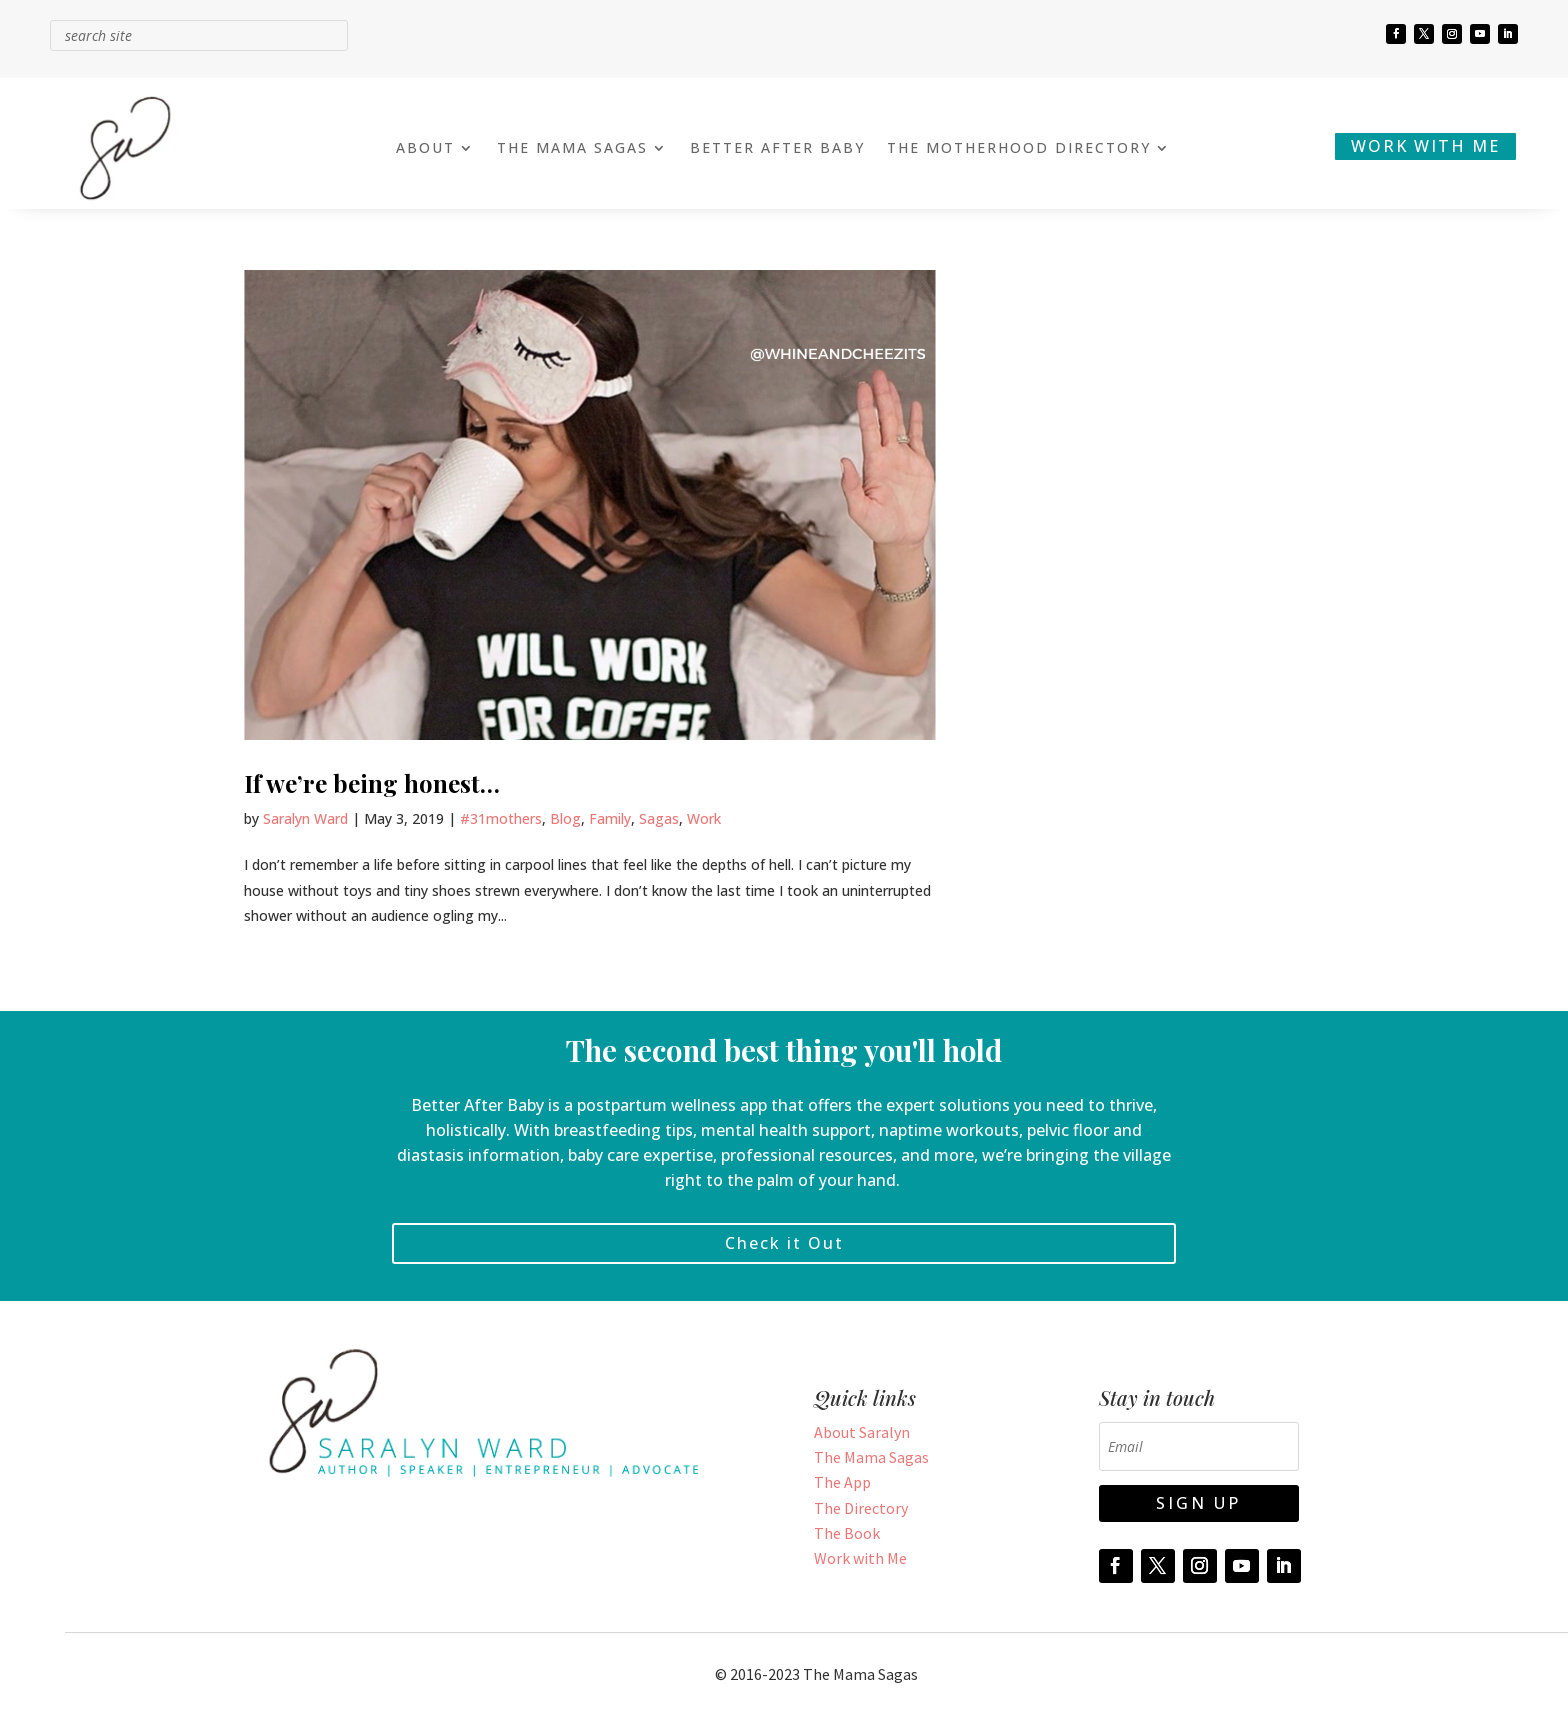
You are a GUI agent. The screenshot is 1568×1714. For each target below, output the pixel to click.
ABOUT (425, 149)
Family (610, 818)
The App (842, 1482)
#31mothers (501, 818)
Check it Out (784, 1243)
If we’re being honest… (372, 783)
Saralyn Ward (305, 818)
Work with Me (860, 1558)
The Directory (861, 1508)
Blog (565, 818)
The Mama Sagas (871, 1457)
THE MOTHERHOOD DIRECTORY (1019, 149)
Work (704, 818)
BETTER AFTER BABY (777, 149)
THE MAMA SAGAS (572, 149)
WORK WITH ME (1425, 146)
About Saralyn (862, 1432)
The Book (847, 1533)
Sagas (659, 818)
